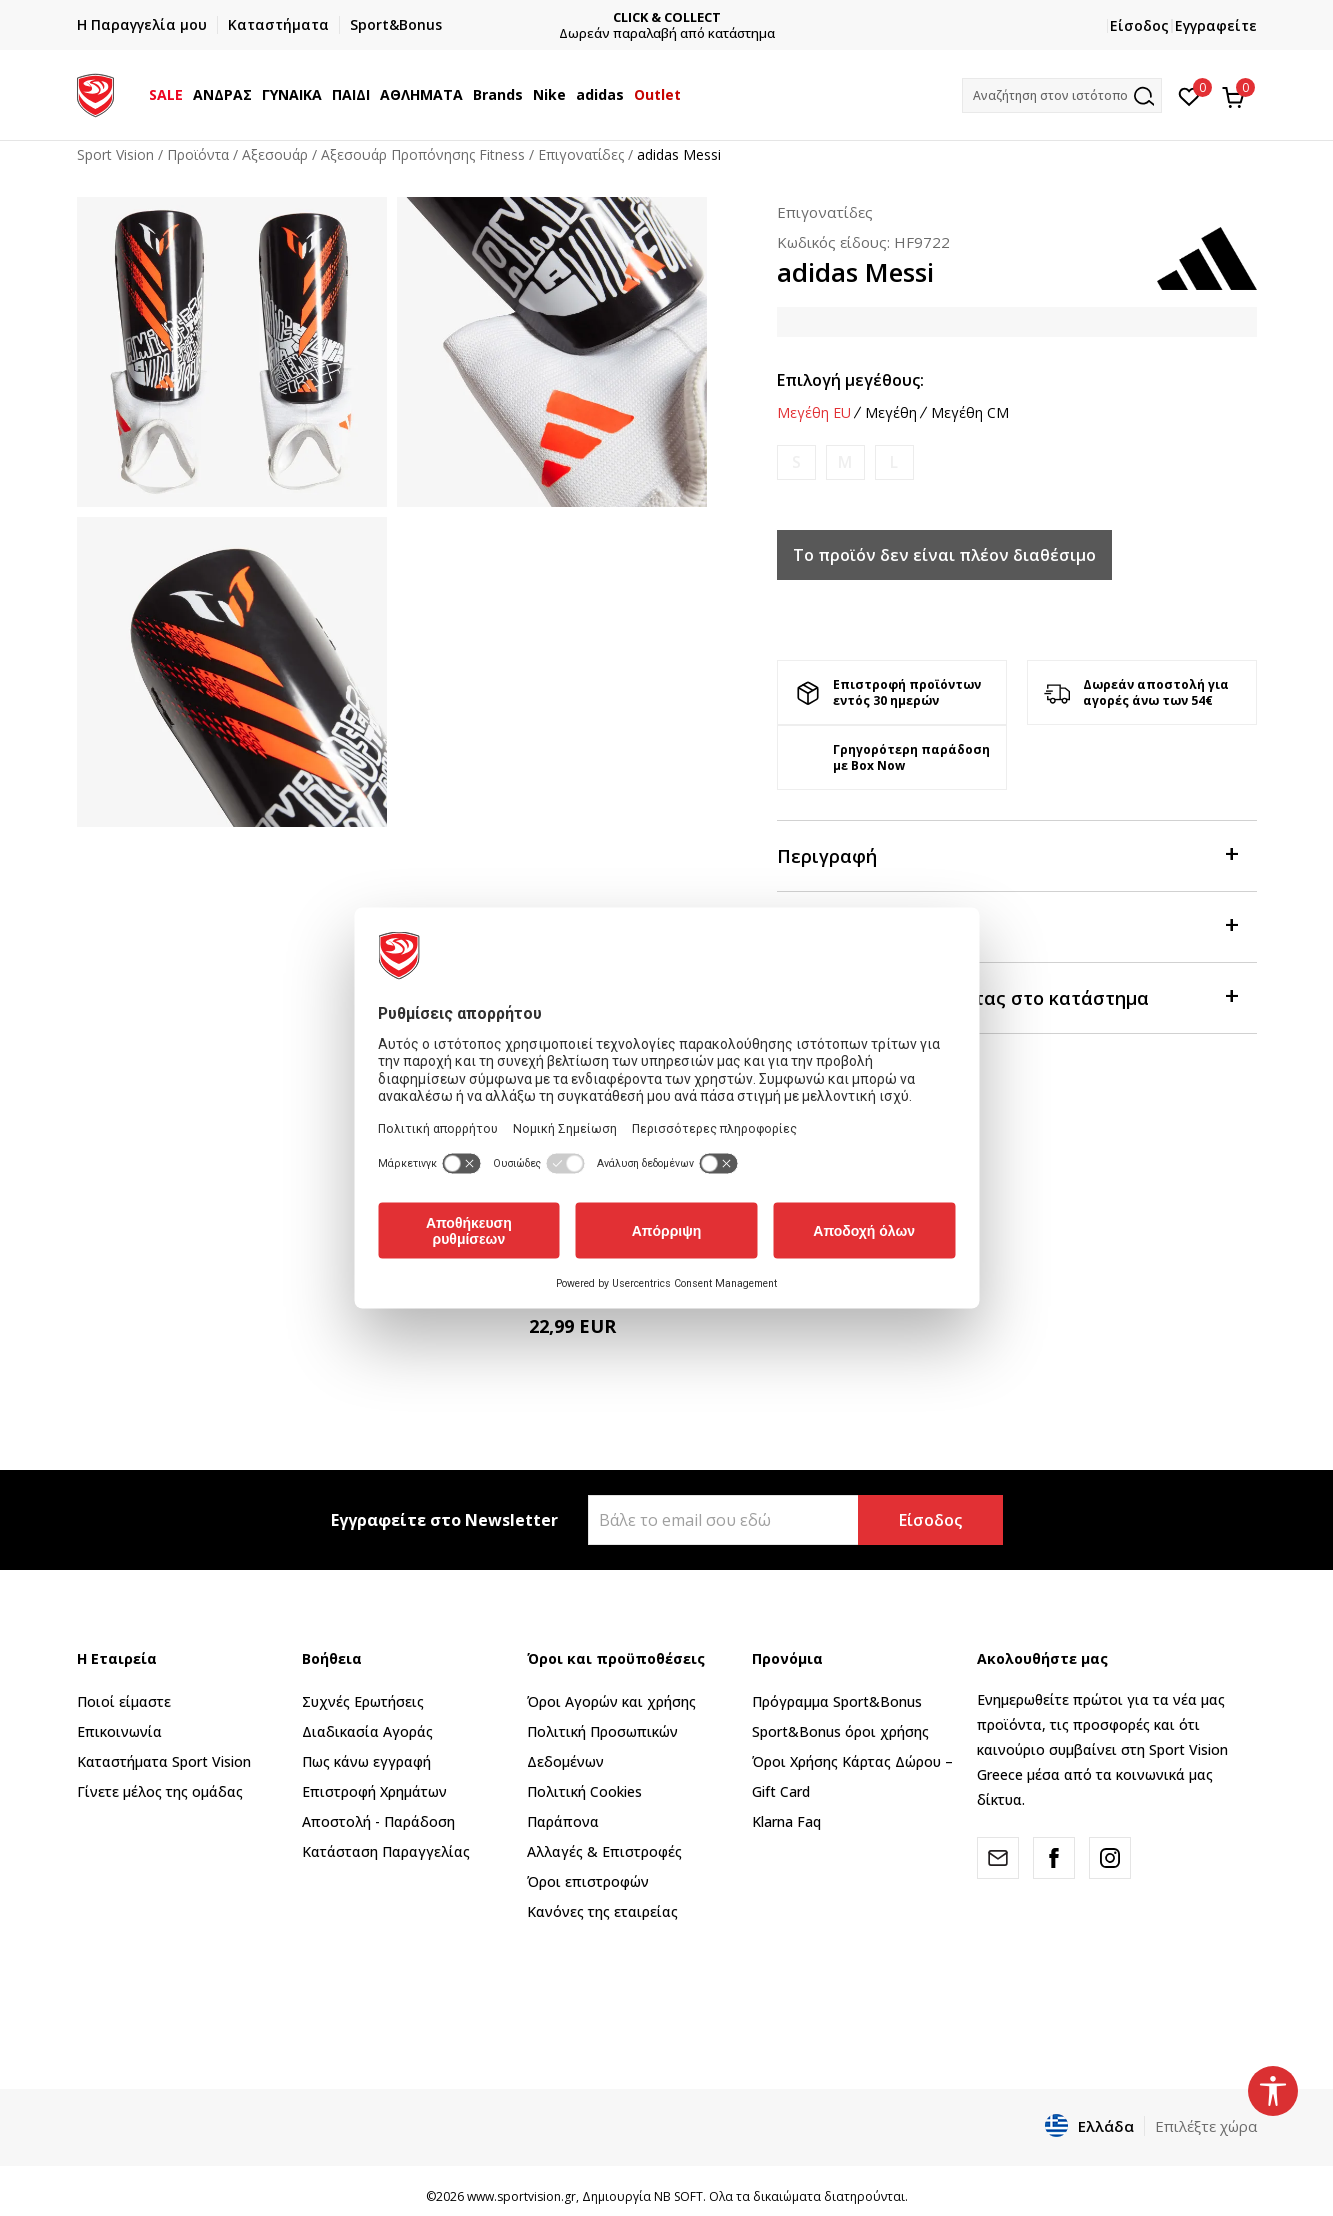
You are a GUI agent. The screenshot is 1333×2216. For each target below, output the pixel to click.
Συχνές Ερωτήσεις (363, 1701)
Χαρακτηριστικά (1007, 925)
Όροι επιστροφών (588, 1881)
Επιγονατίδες (581, 154)
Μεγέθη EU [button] (814, 413)
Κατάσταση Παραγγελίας (386, 1851)
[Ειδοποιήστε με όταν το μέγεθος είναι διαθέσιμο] (796, 462)
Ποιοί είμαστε (124, 1701)
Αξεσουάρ (275, 154)
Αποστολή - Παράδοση (378, 1821)
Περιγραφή (1007, 854)
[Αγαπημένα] (1189, 95)
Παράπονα (563, 1821)
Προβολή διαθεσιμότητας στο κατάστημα (1007, 996)
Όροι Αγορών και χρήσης (611, 1701)
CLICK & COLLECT (667, 17)
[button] (1062, 95)
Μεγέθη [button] (891, 413)
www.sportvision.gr (521, 2196)
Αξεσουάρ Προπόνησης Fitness (423, 154)
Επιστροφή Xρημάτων (374, 1791)
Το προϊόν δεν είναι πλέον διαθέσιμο (944, 555)
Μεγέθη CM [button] (970, 413)
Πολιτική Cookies (584, 1791)
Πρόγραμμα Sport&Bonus (837, 1701)
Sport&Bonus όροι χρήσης (840, 1731)
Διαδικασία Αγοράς (367, 1731)
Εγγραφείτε (1216, 25)
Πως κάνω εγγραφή (366, 1761)
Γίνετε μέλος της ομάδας (160, 1791)
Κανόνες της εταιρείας (602, 1911)
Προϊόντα (198, 154)
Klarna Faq (786, 1821)
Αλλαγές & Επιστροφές (604, 1851)
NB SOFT (678, 2196)
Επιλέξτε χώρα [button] (1206, 2126)
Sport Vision (115, 154)
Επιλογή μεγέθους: (850, 380)
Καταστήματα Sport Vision (164, 1761)
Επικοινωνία (119, 1731)
